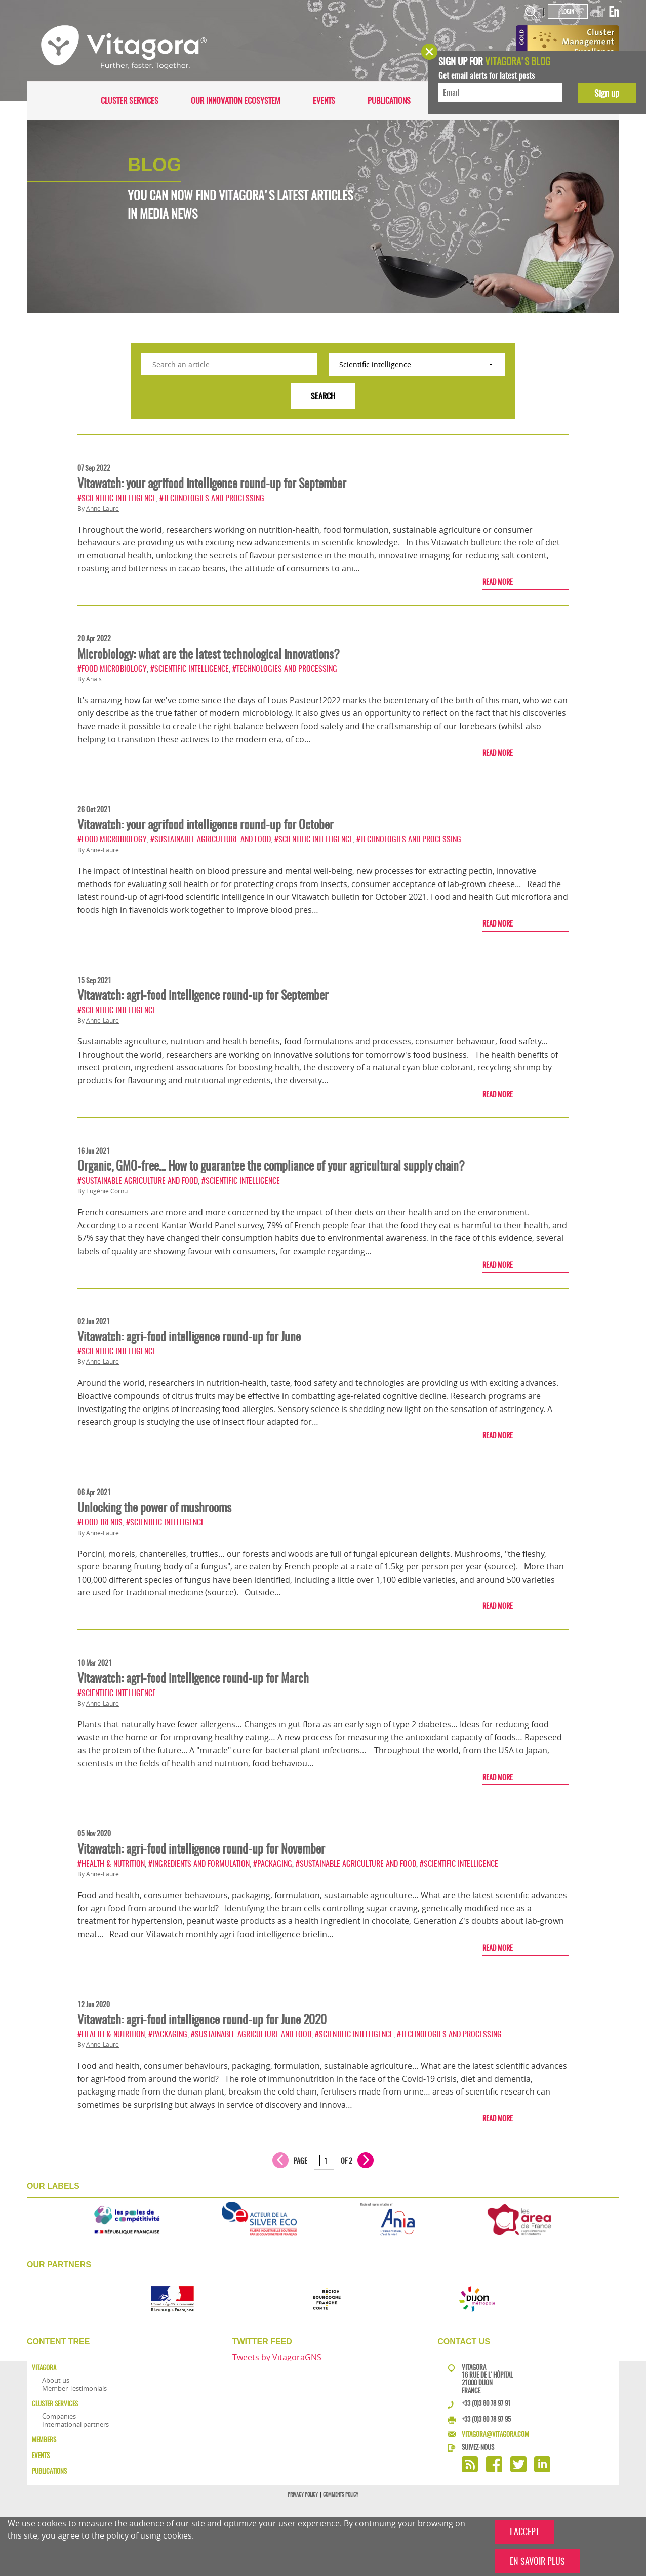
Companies (59, 2416)
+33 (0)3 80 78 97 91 (486, 2403)
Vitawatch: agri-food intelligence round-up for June (189, 1336)
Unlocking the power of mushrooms (154, 1507)
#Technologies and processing (211, 498)
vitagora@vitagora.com (495, 2434)
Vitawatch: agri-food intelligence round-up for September (203, 995)
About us (55, 2380)
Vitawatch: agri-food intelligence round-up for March (193, 1678)
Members (44, 2439)
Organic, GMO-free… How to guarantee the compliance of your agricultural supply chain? (271, 1165)
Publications (389, 100)
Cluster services (129, 100)
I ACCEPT (524, 2531)
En (614, 12)
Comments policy (340, 2494)
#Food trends (100, 1522)
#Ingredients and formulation (199, 1863)
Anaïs (94, 679)
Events (324, 100)
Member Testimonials (74, 2388)
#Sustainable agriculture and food (210, 839)
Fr (600, 12)
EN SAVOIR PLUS (537, 2561)
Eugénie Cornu (107, 1191)
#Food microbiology (112, 668)
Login (567, 11)
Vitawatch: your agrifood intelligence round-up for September (211, 483)
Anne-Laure (102, 508)
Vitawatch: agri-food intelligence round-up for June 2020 (202, 2019)
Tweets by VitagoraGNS (276, 2357)
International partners (75, 2424)
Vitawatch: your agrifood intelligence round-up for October (205, 824)
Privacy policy (303, 2494)
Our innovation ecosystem (235, 100)
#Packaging (272, 1863)
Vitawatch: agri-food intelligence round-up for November (201, 1848)
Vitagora (44, 2367)
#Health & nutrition (111, 1863)
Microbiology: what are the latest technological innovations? (208, 654)
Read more (497, 582)
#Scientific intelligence (116, 498)
